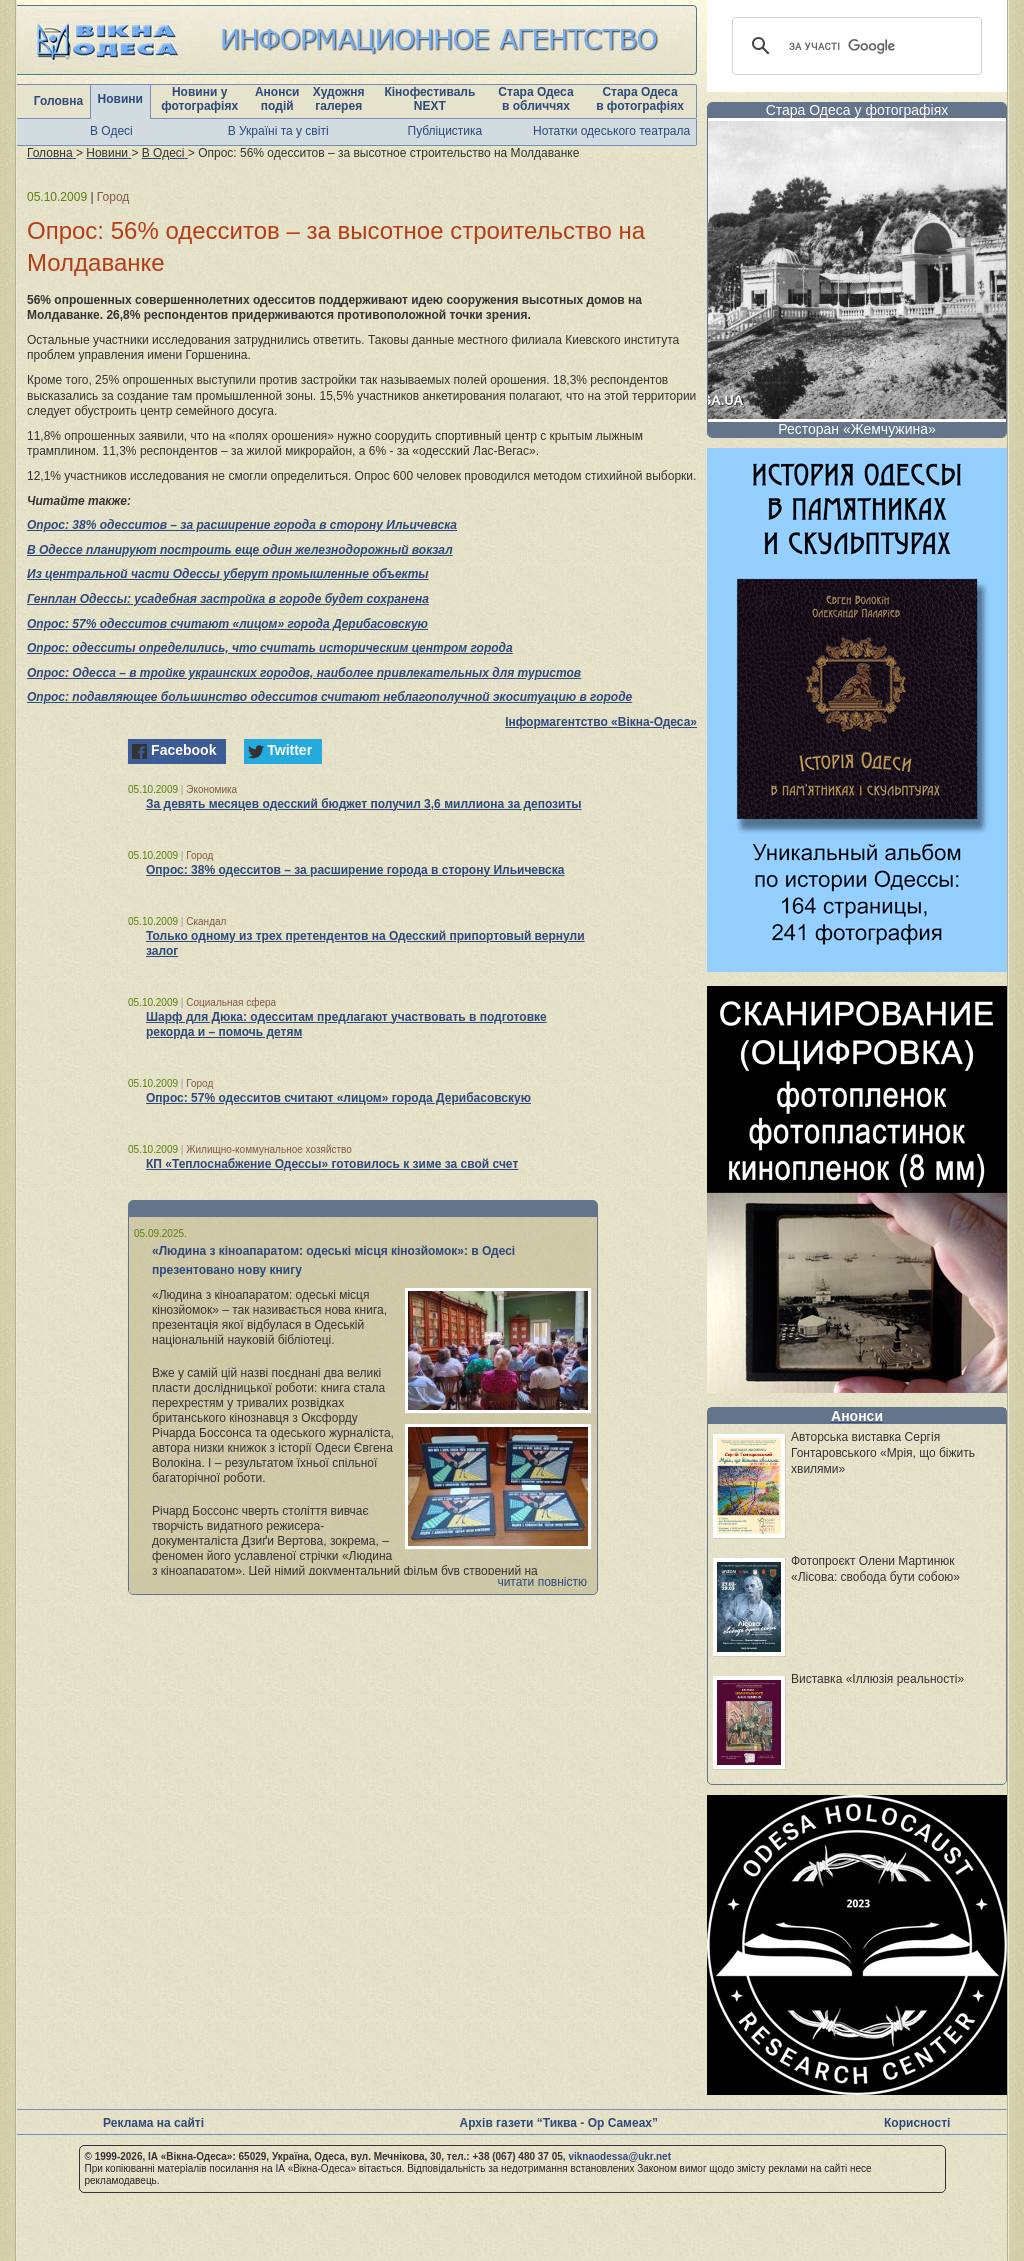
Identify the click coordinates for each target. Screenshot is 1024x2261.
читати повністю (542, 1582)
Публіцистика (445, 131)
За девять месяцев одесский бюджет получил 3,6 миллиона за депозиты (364, 804)
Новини (120, 99)
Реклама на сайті (153, 2123)
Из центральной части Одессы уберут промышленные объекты (228, 574)
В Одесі (111, 131)
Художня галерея (339, 99)
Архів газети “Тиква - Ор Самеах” (559, 2123)
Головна (58, 101)
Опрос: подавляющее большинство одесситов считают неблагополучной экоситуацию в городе (329, 697)
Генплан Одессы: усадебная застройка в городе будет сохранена (228, 599)
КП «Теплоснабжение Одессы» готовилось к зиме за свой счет (332, 1164)
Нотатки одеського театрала (611, 131)
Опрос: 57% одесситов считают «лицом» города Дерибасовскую (227, 624)
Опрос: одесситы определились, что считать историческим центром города (270, 648)
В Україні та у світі (278, 131)
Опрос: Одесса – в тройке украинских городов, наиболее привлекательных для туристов (304, 673)
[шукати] (854, 46)
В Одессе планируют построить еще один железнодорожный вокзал (240, 550)
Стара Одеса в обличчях (535, 99)
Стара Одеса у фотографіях (857, 110)
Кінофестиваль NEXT (429, 99)
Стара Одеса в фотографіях (640, 99)
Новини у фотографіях (199, 99)
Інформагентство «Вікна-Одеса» (601, 722)
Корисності (917, 2123)
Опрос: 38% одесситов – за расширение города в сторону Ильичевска (242, 525)
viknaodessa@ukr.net (619, 2156)
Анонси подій (277, 99)
